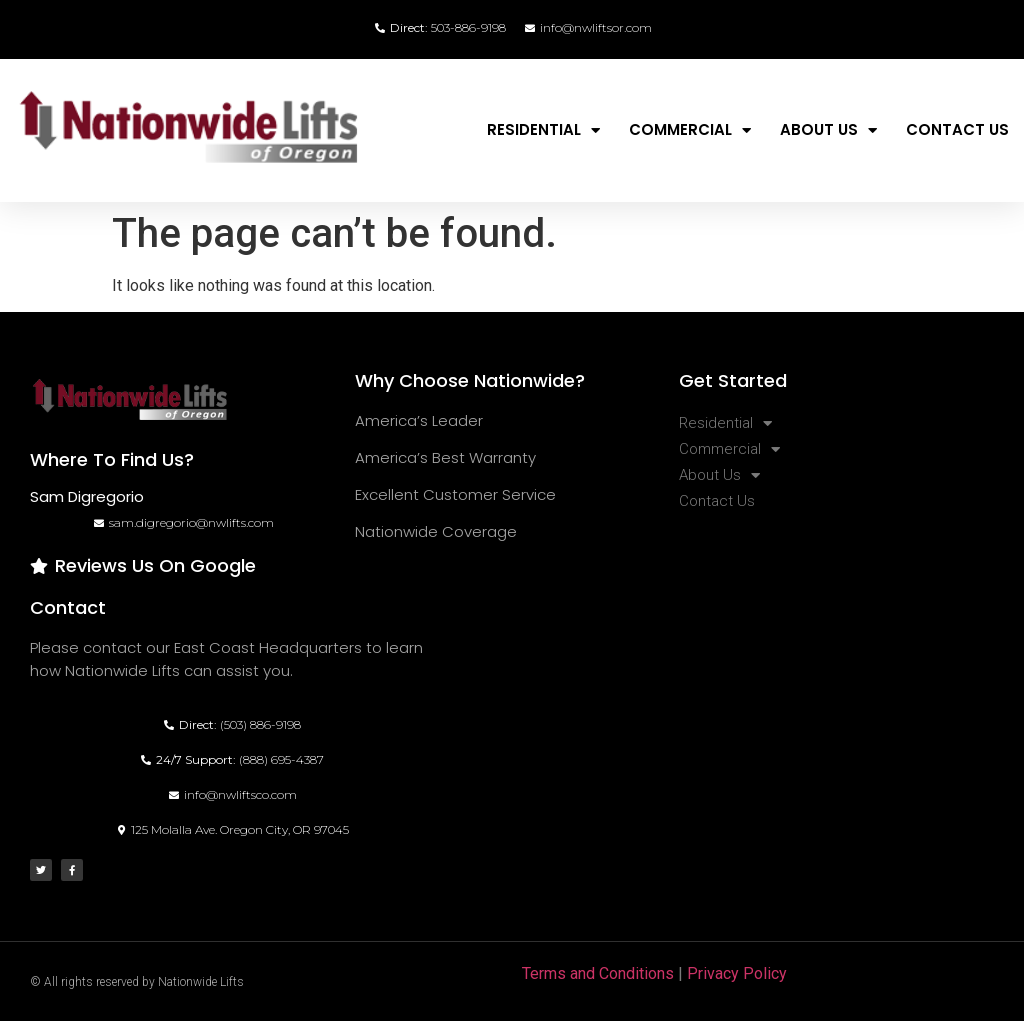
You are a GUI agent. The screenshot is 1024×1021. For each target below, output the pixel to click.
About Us (828, 130)
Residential (543, 130)
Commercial (690, 130)
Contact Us (957, 129)
